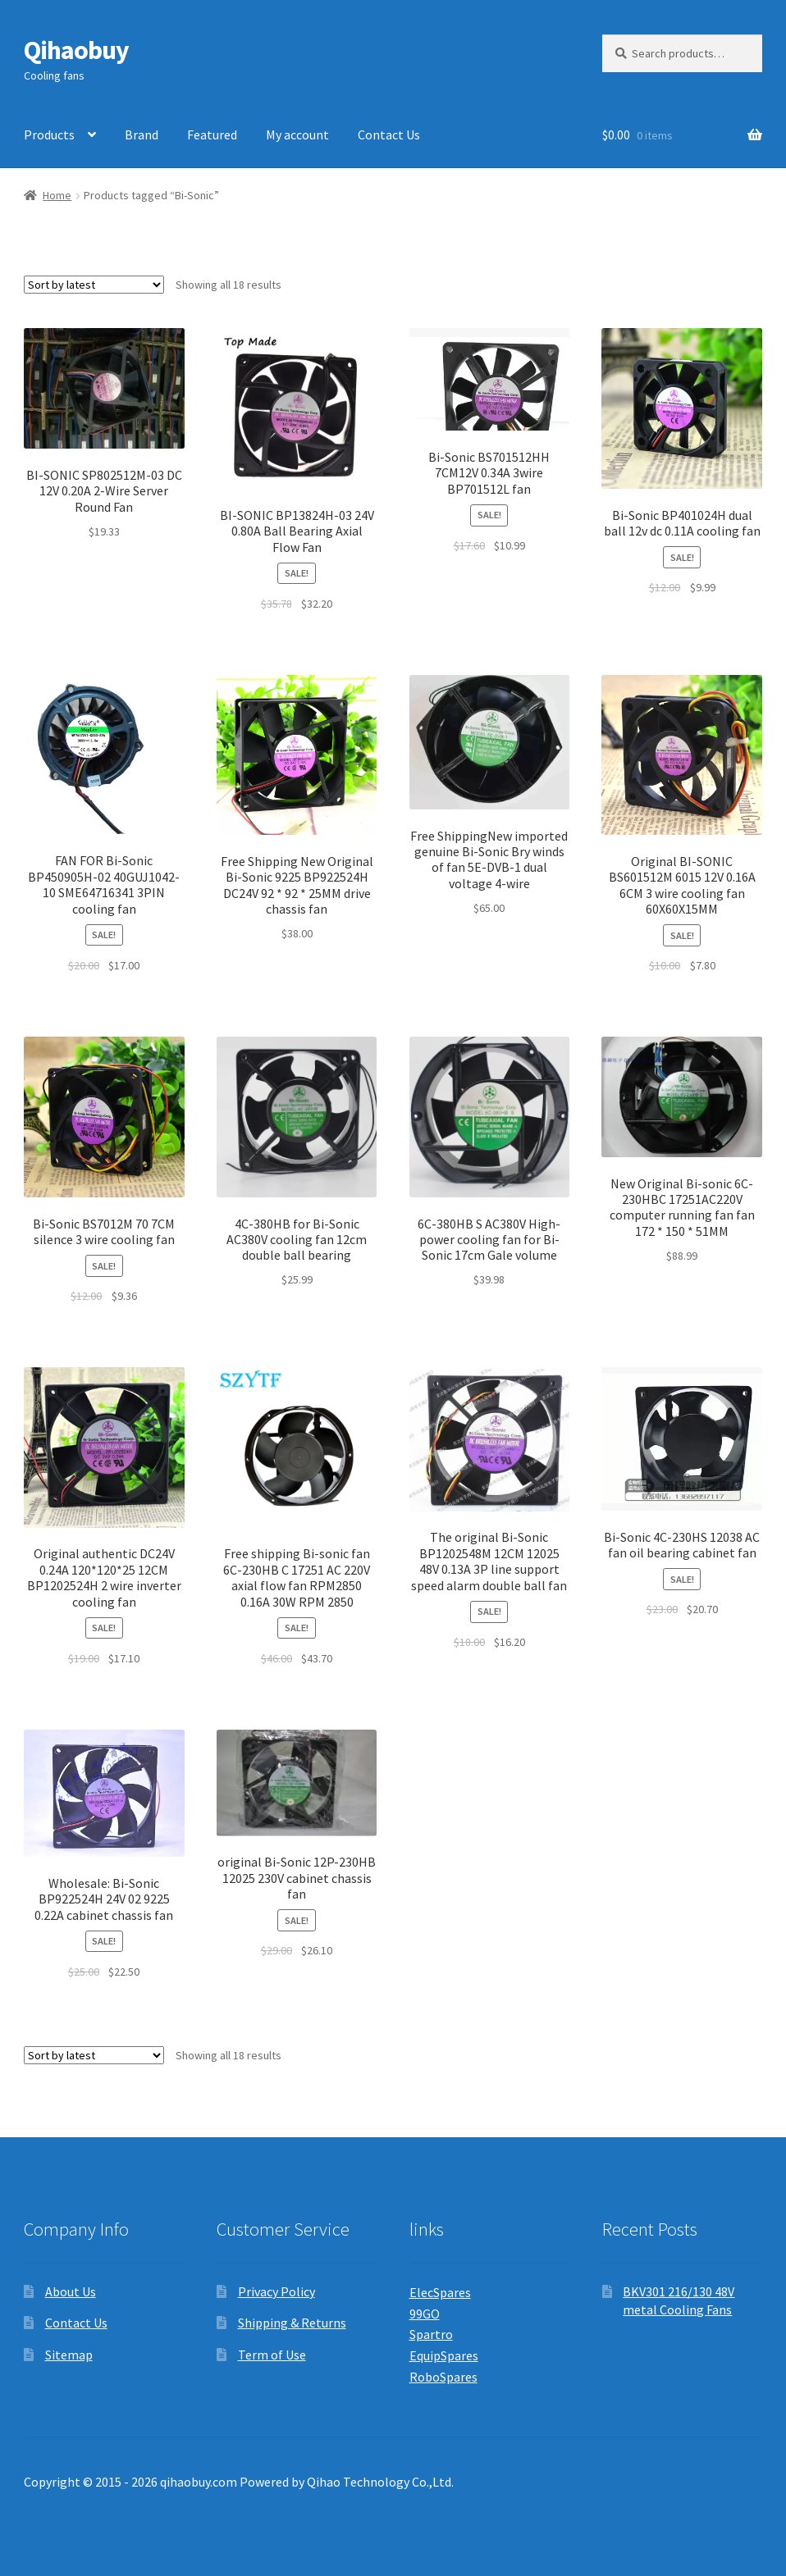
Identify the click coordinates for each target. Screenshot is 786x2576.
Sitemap (69, 2354)
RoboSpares (443, 2377)
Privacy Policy (276, 2291)
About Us (70, 2291)
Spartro (431, 2334)
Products (49, 134)
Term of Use (272, 2354)
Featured (212, 134)
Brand (141, 134)
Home (57, 195)
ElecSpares (440, 2292)
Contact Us (389, 134)
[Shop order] (94, 285)
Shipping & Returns (292, 2322)
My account (297, 134)
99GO (424, 2313)
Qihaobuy (76, 50)
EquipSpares (443, 2355)
